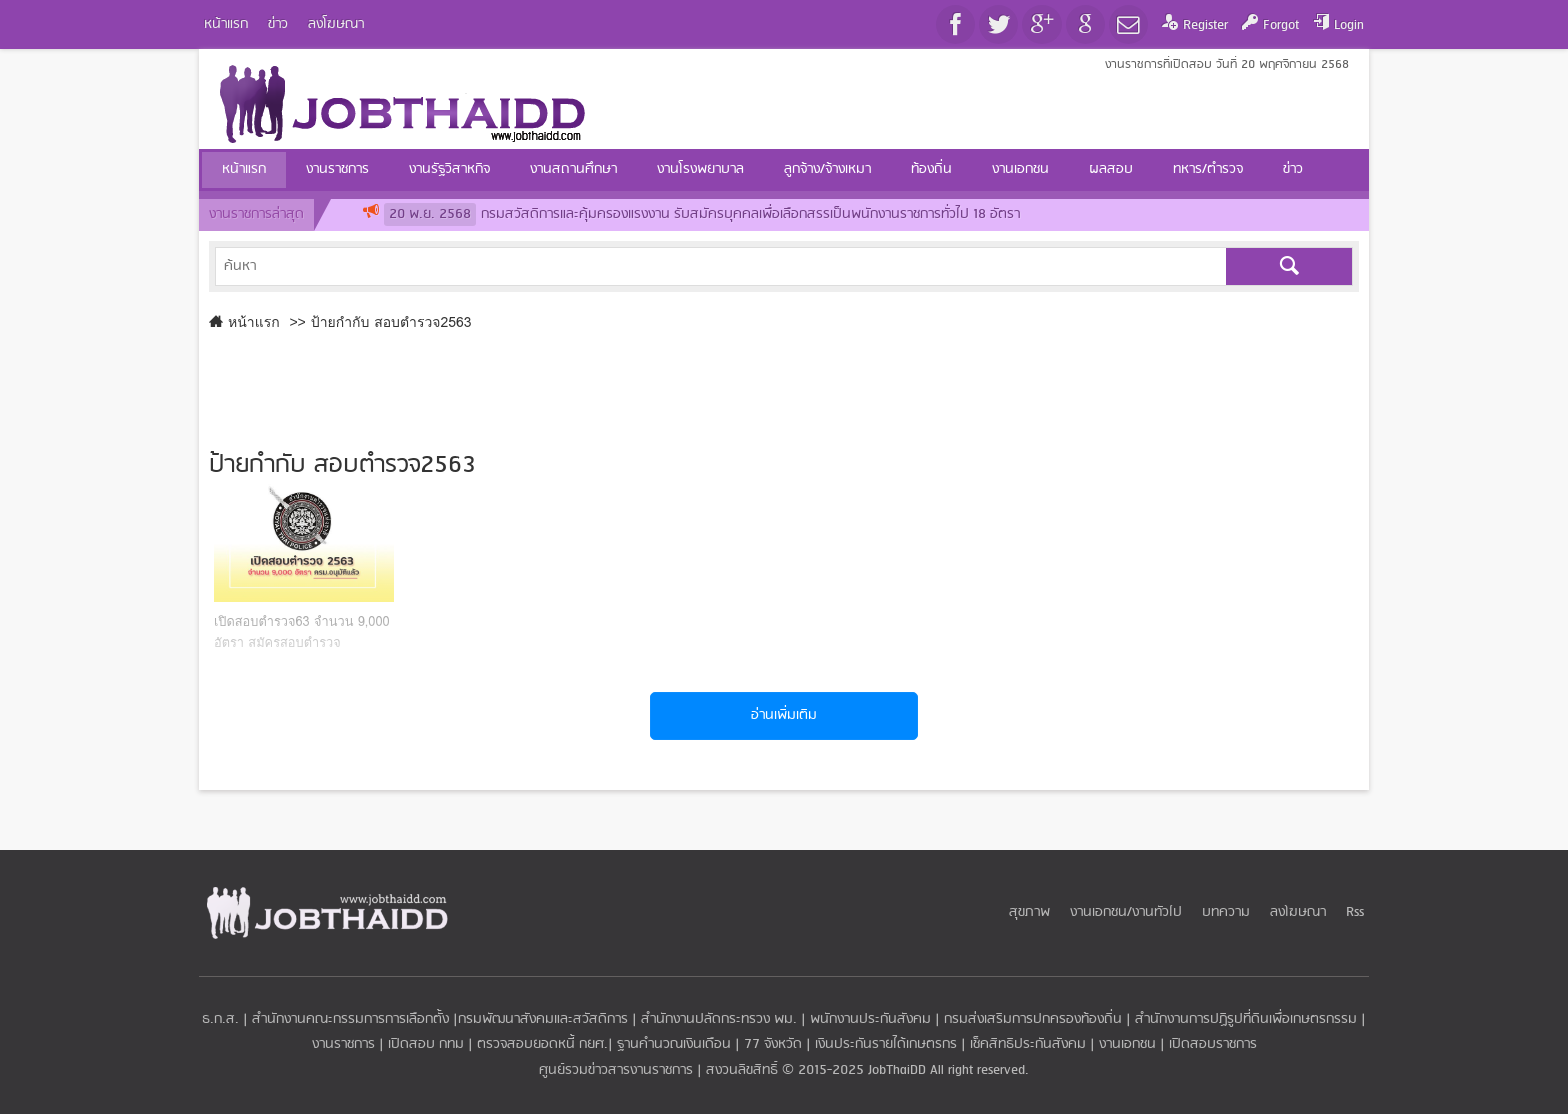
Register (1205, 25)
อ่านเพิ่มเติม (784, 715)
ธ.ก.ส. (220, 1019)
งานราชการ (343, 1044)
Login (1349, 25)
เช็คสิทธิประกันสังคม (1028, 1044)
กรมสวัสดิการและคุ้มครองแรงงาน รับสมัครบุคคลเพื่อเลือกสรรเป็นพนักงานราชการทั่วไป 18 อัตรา (702, 214)
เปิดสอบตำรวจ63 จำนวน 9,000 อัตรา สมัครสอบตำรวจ (302, 632)
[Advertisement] (784, 386)
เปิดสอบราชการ (1213, 1044)
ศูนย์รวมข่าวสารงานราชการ (618, 1070)
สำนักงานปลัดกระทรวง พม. (719, 1019)
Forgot (1281, 25)
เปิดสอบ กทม (426, 1044)
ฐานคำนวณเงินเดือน (674, 1044)
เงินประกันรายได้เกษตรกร (886, 1044)
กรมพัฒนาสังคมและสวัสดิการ (543, 1019)
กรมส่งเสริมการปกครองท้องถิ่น (1033, 1019)
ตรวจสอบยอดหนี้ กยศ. (542, 1044)
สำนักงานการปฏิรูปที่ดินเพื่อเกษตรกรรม (1246, 1019)
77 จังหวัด (773, 1044)
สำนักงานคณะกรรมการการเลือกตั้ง (350, 1019)
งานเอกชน (1127, 1044)
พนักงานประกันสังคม (870, 1019)
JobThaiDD (897, 1070)
